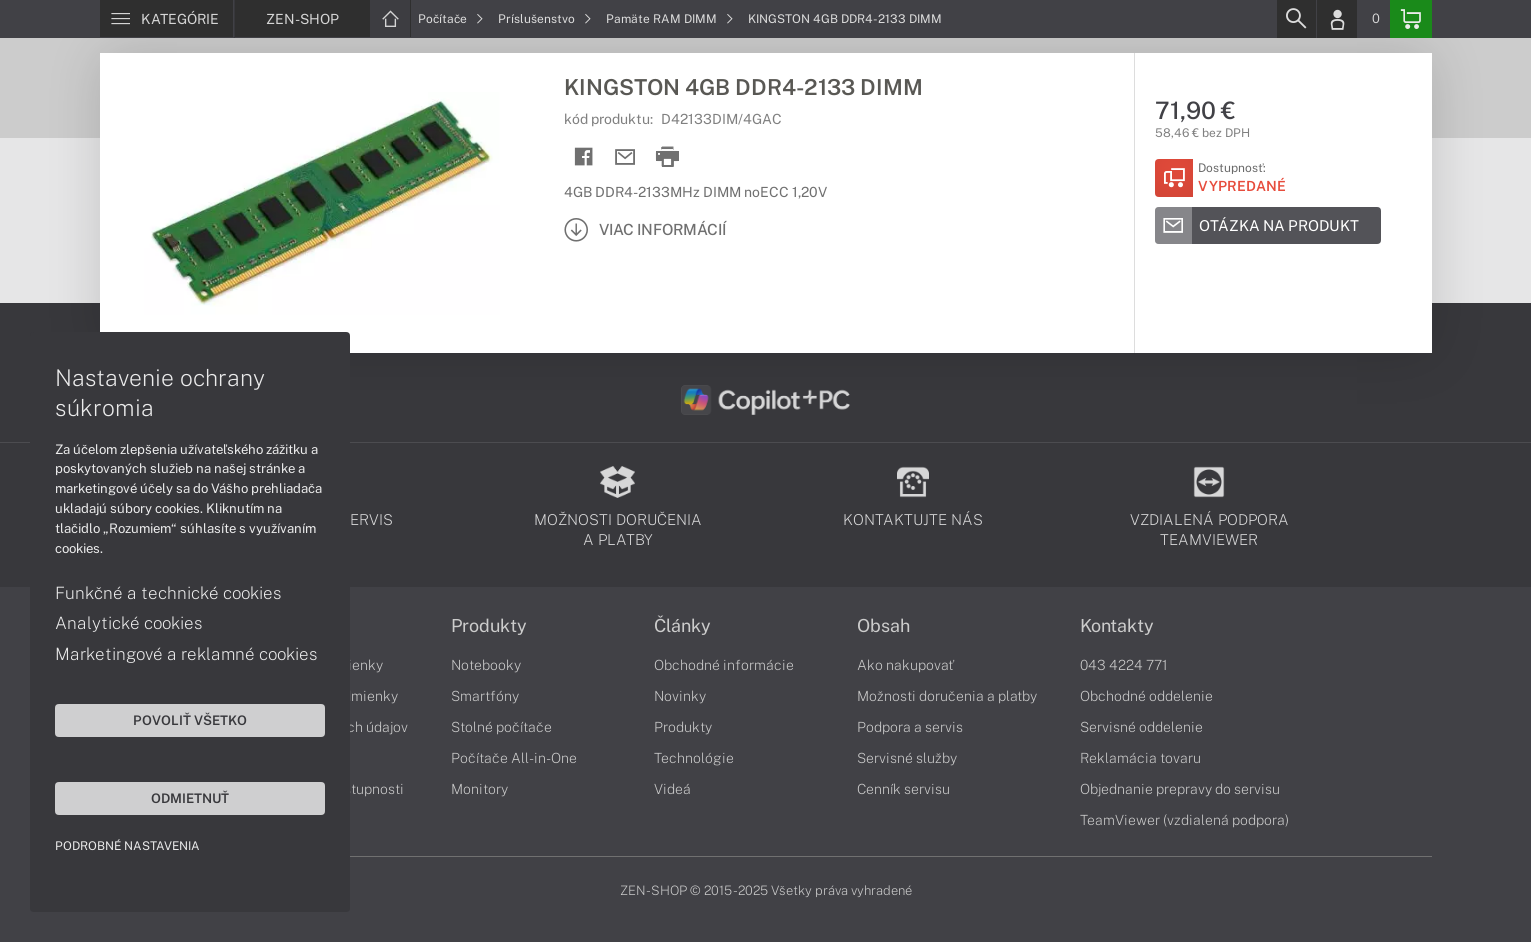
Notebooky (486, 665)
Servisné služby (907, 758)
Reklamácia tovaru (1140, 758)
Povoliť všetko (190, 720)
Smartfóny (485, 696)
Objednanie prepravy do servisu (1180, 789)
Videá (672, 789)
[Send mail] (625, 157)
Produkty (489, 626)
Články (682, 626)
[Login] (1337, 19)
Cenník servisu (903, 789)
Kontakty (1117, 626)
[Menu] (166, 19)
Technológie (694, 758)
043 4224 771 (1124, 665)
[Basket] (1411, 19)
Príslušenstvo (545, 19)
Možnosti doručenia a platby (947, 696)
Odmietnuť (190, 798)
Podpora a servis (910, 727)
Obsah (883, 626)
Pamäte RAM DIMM (670, 19)
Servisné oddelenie (1141, 727)
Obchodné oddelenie (1146, 696)
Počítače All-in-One (514, 758)
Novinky (680, 696)
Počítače (451, 19)
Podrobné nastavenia (127, 846)
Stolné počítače (501, 727)
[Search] (1296, 19)
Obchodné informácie (724, 665)
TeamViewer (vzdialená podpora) (1184, 820)
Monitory (479, 789)
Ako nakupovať (905, 665)
